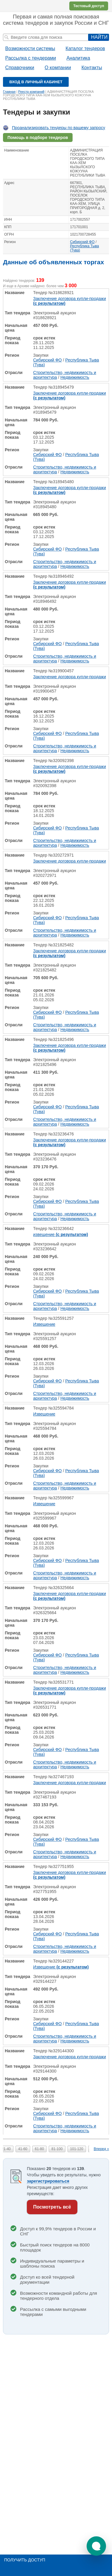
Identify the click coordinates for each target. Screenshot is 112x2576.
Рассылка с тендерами (30, 58)
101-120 (76, 2149)
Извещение (44, 1324)
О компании (58, 67)
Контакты (92, 67)
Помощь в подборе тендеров (37, 137)
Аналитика (78, 58)
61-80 (39, 2149)
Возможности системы (30, 48)
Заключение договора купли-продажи (69, 301)
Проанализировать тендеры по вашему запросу (58, 127)
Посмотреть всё (52, 2206)
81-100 (56, 2149)
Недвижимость (74, 377)
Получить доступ (24, 2560)
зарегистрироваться (48, 2181)
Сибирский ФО (82, 242)
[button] (96, 2546)
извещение (60, 1234)
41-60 (22, 2149)
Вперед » (101, 2149)
